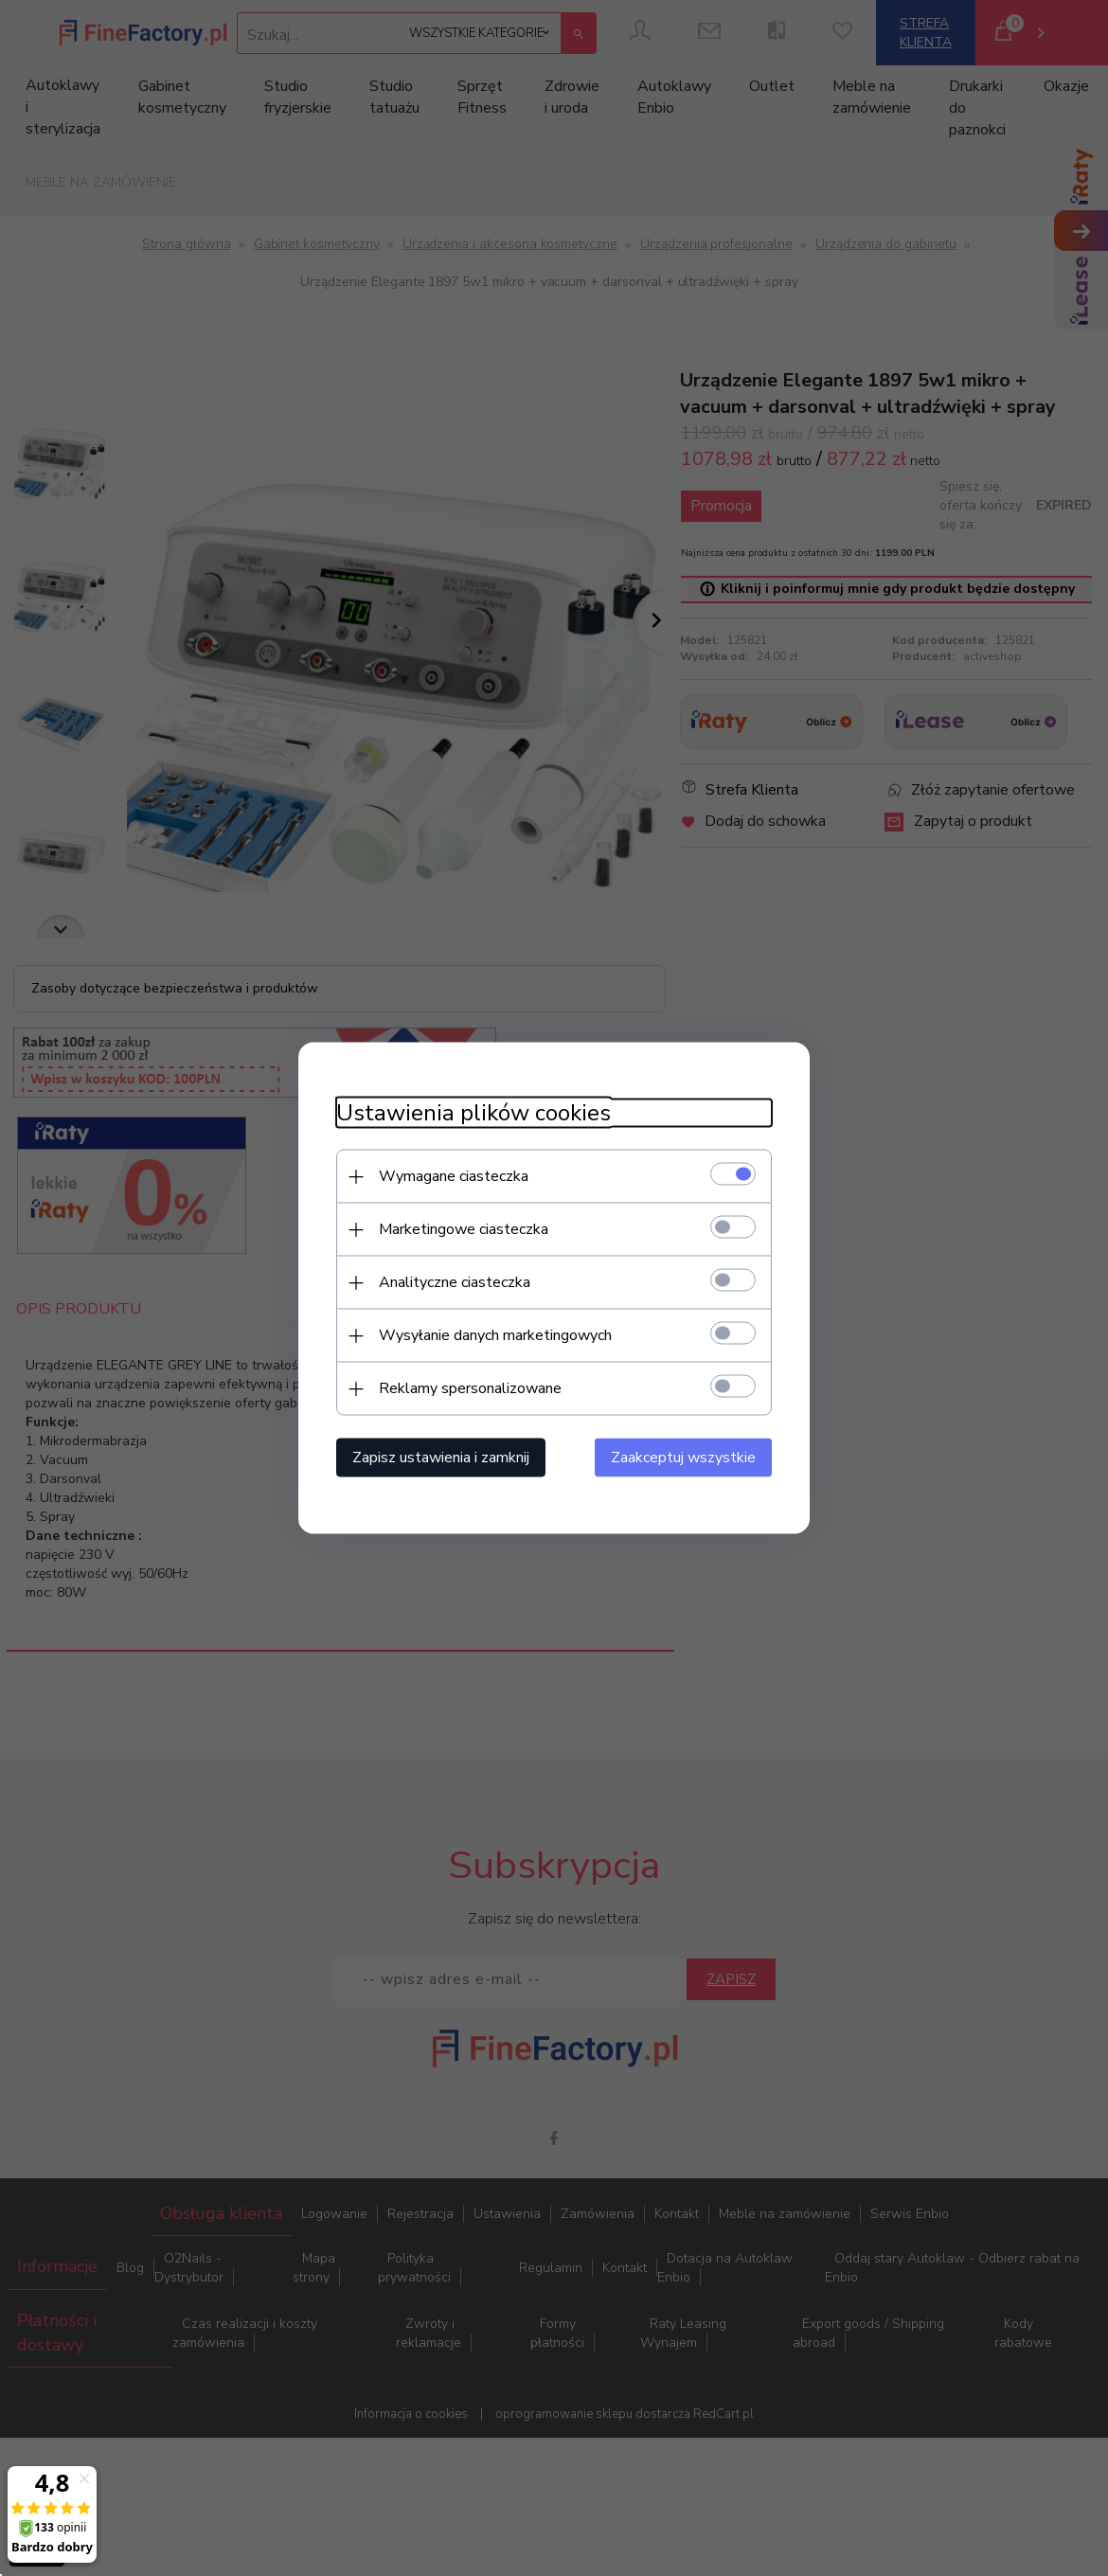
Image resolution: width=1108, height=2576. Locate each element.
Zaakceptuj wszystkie (683, 1457)
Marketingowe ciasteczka (463, 1229)
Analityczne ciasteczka (454, 1282)
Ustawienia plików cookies (473, 1113)
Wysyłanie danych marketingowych (495, 1335)
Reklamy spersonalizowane (470, 1388)
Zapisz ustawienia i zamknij (440, 1457)
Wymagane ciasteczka (453, 1176)
